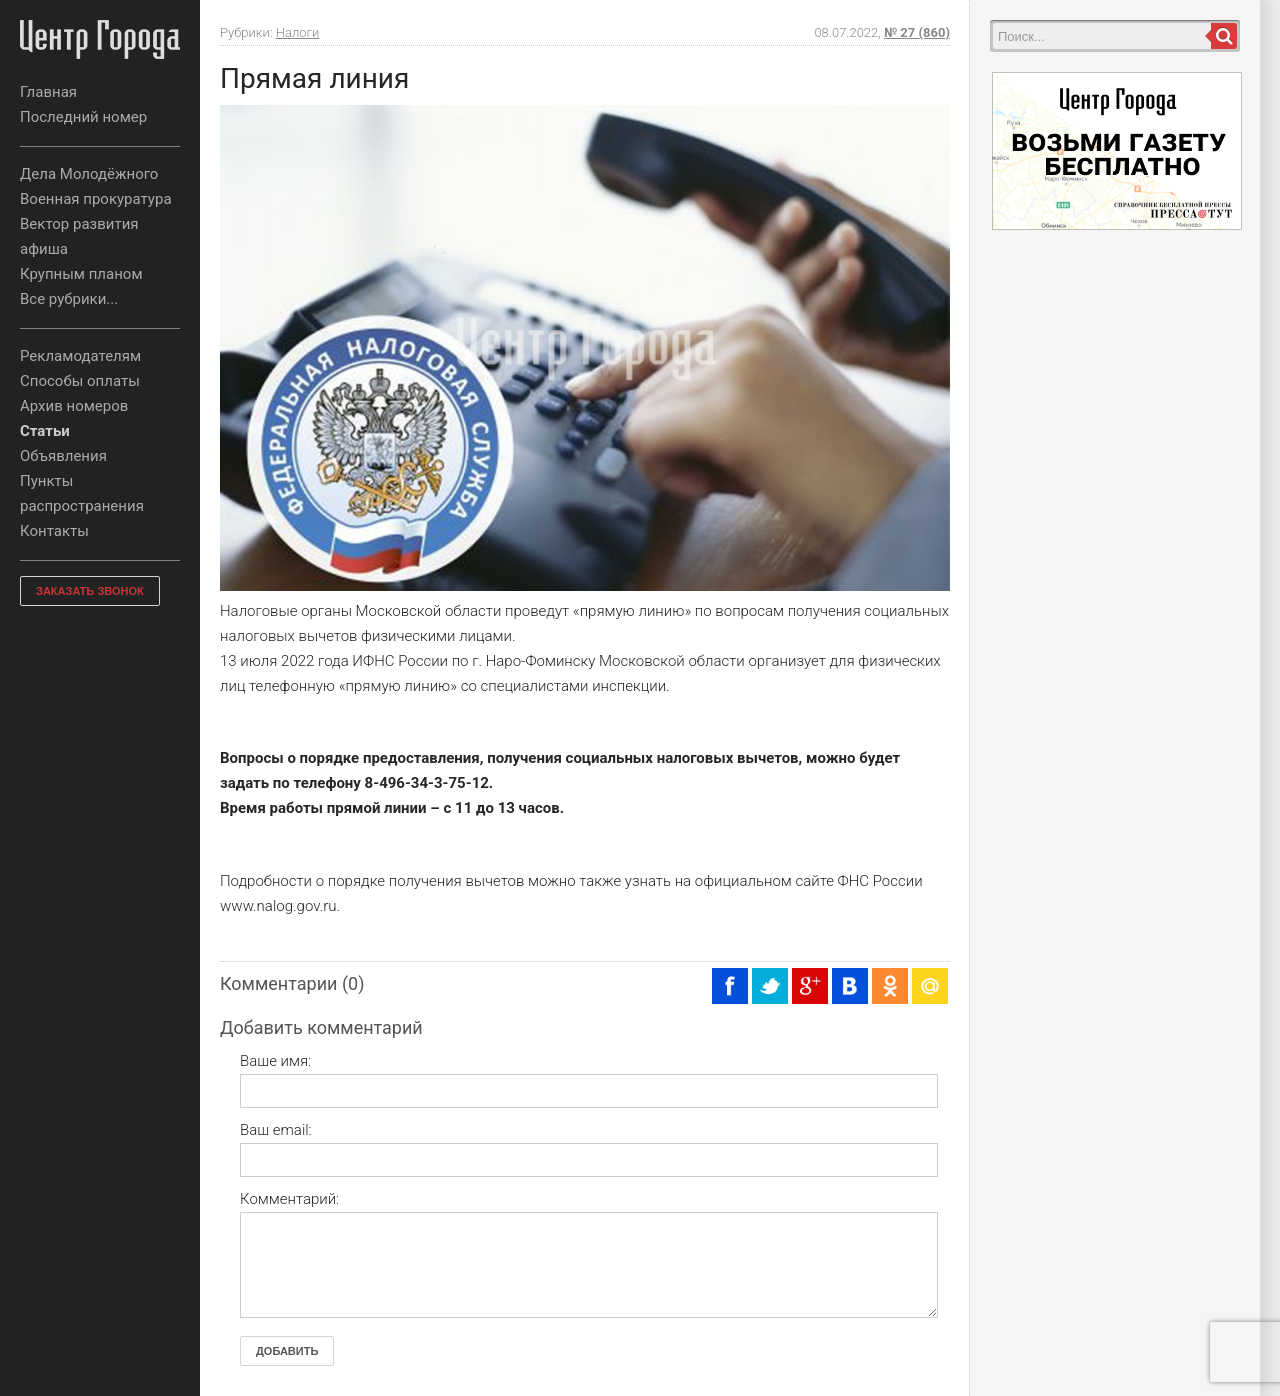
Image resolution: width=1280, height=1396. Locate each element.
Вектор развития (79, 224)
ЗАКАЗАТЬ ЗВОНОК (90, 591)
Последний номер (83, 117)
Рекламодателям (80, 356)
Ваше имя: (275, 1061)
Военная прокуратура (96, 199)
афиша (44, 249)
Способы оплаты (80, 381)
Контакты (54, 531)
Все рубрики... (69, 299)
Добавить (287, 1351)
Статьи (45, 431)
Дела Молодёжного (89, 174)
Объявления (63, 456)
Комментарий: (289, 1199)
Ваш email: (276, 1130)
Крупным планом (81, 274)
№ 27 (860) (917, 32)
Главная (48, 92)
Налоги (298, 32)
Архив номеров (74, 406)
